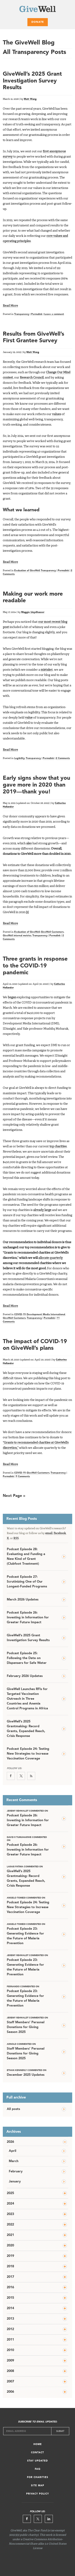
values (56, 414)
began (12, 997)
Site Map (37, 2485)
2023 (10, 2214)
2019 (10, 2256)
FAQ (37, 2469)
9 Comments (23, 1476)
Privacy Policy (37, 2494)
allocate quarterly (50, 1258)
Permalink (36, 314)
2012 (10, 2329)
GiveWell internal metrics (17, 935)
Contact (37, 2452)
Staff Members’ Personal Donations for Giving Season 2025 (28, 2025)
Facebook (60, 1533)
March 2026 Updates (22, 1599)
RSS (16, 1538)
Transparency (21, 314)
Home (37, 2444)
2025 (10, 2193)
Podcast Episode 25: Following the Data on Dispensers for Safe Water (27, 1658)
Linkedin (49, 2519)
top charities (58, 1146)
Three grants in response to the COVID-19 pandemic (35, 966)
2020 (10, 2245)
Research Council (32, 377)
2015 (10, 2298)
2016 (10, 2287)
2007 (10, 2381)
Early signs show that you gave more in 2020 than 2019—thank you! (36, 785)
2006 (10, 2391)
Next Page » (14, 1496)
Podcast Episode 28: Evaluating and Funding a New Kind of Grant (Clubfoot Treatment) (26, 1556)
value (29, 717)
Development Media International (46, 1314)
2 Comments (63, 758)
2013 (10, 2318)
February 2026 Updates (25, 1676)
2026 (10, 2142)
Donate (37, 22)
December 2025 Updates (28, 2073)
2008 (10, 2371)
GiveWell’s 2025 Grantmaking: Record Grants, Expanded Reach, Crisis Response (26, 1729)
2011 (10, 2339)
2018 (10, 2266)
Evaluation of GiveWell (27, 570)
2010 (10, 2350)
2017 (10, 2277)
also (29, 843)
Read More (10, 305)
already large (42, 1210)
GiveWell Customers (52, 932)
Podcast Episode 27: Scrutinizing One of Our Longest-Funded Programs (27, 1581)
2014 (10, 2308)
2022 (10, 2224)
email (48, 1533)
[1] (27, 912)
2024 (10, 2203)
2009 (10, 2360)
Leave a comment (54, 314)
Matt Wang (30, 99)
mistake (46, 669)
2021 (10, 2235)
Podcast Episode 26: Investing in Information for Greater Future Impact (28, 1617)
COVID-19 (20, 1314)
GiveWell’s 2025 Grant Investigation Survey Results (32, 81)
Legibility (19, 758)
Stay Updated (37, 2461)
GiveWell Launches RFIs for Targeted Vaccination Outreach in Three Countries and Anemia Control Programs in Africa (27, 1699)
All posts (13, 2109)
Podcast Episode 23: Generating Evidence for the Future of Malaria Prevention (28, 1934)
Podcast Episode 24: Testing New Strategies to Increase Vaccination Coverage (28, 1753)
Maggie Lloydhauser (32, 612)
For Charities (37, 2477)
